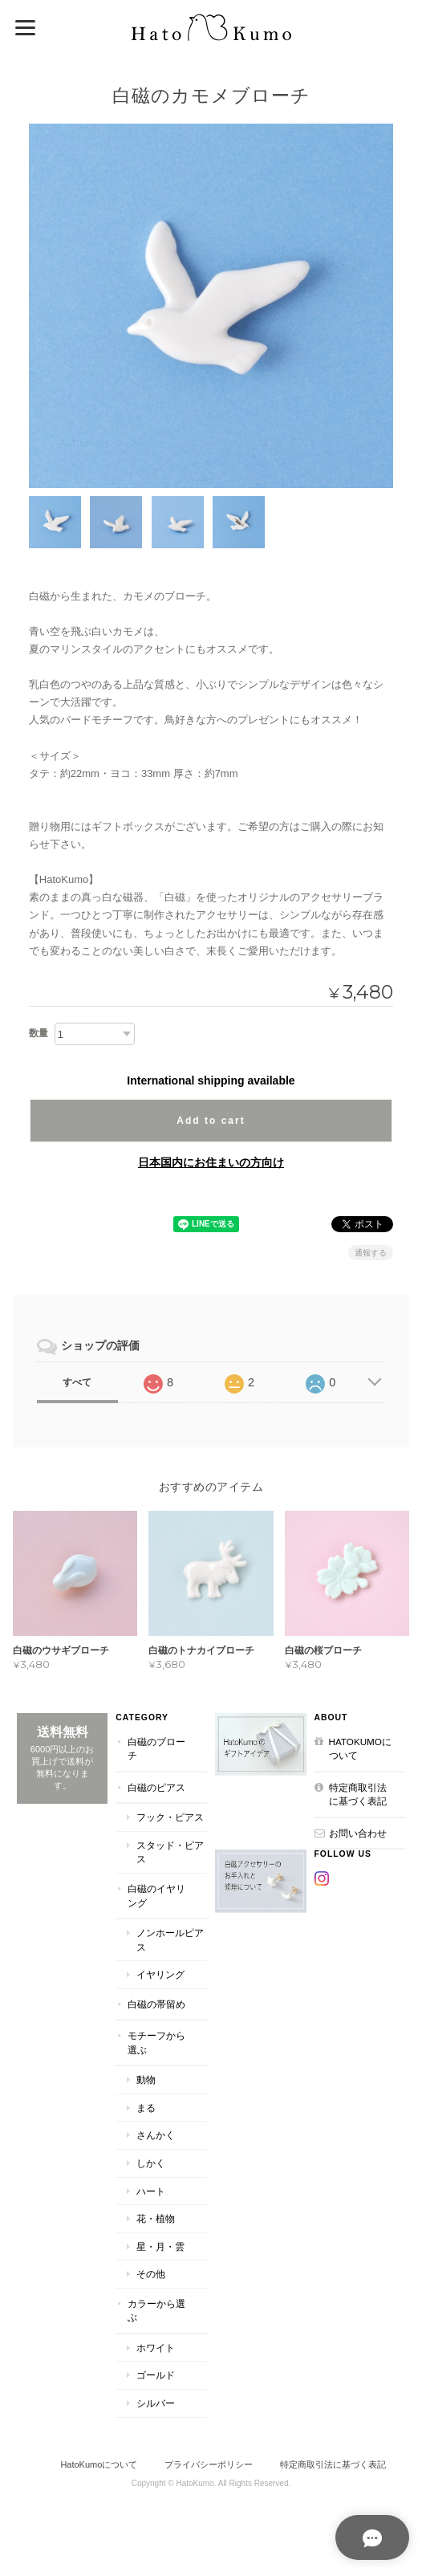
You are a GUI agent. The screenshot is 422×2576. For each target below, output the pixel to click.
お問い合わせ (358, 1833)
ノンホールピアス (170, 1939)
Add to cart (211, 1120)
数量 (38, 1033)
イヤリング (160, 1974)
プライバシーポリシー (208, 2463)
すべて (77, 1382)
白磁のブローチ (156, 1748)
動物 (146, 2079)
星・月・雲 (160, 2245)
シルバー (155, 2403)
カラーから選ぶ (156, 2309)
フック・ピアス (170, 1817)
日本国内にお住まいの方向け (211, 1162)
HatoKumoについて (360, 1748)
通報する (371, 1252)
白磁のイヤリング (156, 1895)
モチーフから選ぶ (156, 2042)
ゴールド (155, 2375)
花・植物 (155, 2218)
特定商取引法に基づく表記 (358, 1793)
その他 (150, 2274)
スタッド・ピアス (170, 1852)
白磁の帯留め (156, 2003)
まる (146, 2107)
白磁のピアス (156, 1786)
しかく (150, 2163)
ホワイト (155, 2347)
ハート (150, 2190)
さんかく (155, 2135)
